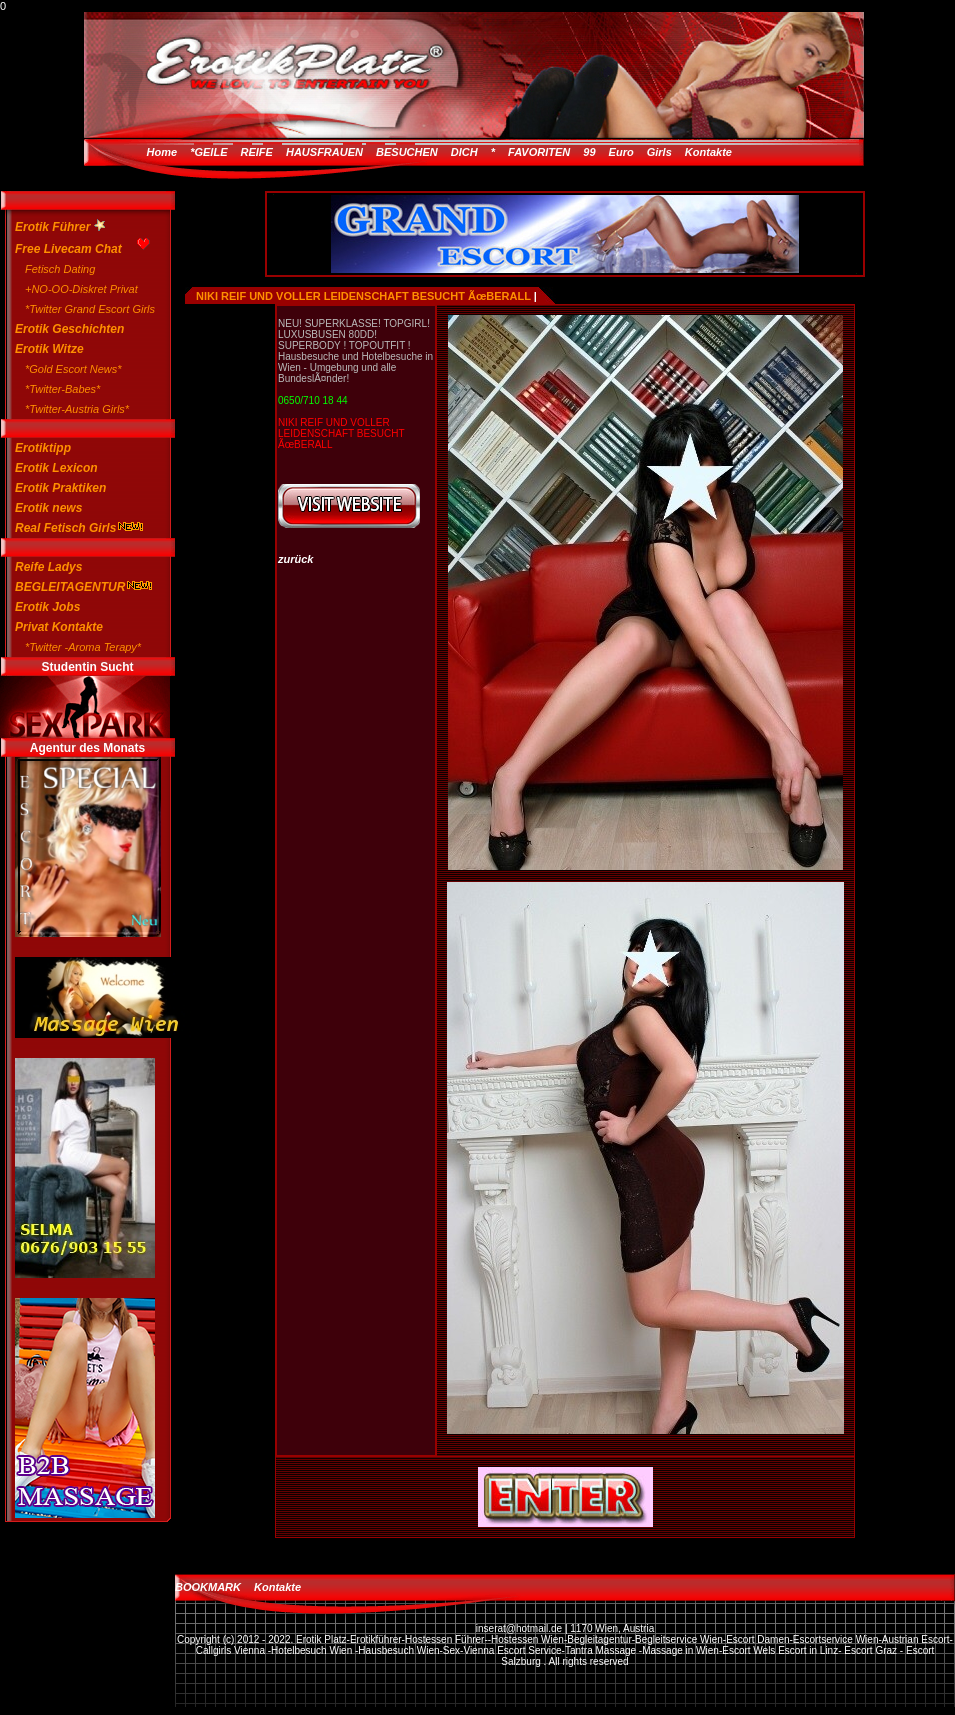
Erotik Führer (60, 226)
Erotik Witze (49, 349)
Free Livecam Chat (77, 246)
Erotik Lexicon (56, 468)
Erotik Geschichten (69, 329)
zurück (295, 559)
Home (162, 152)
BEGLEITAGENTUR (77, 587)
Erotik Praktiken (60, 488)
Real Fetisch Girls (77, 528)
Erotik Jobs (47, 607)
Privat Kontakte (59, 627)
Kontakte (708, 152)
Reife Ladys (48, 567)
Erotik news (48, 508)
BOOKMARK (208, 1587)
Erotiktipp (43, 448)
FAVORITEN (539, 152)
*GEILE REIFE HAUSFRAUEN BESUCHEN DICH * (342, 152)
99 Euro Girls (627, 152)
